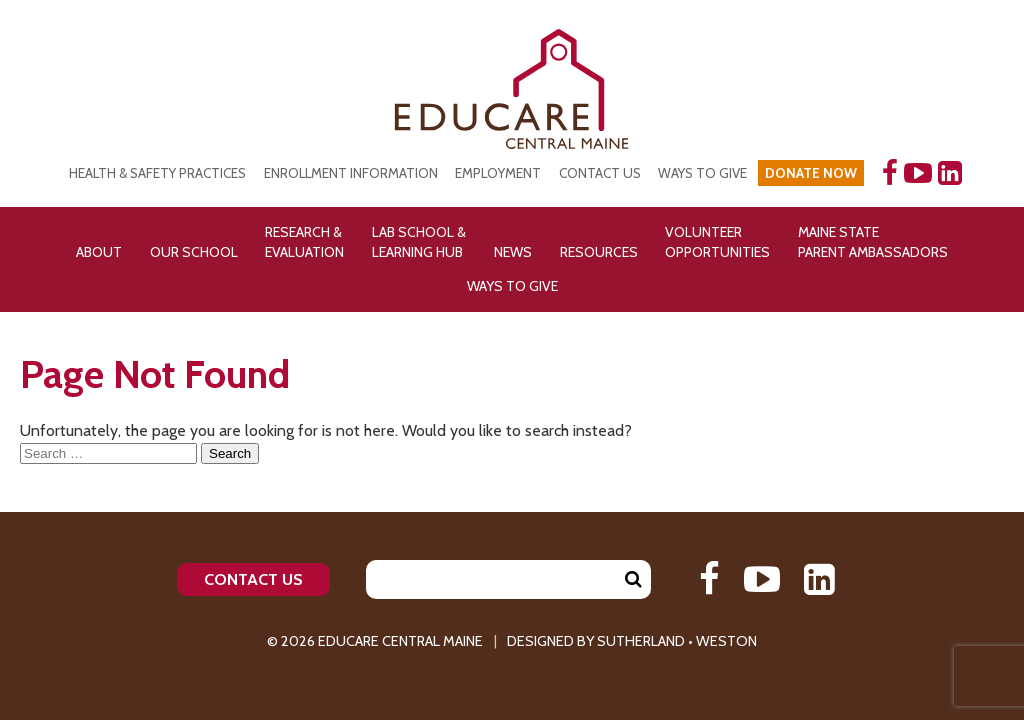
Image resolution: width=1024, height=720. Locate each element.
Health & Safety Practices (157, 173)
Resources (599, 252)
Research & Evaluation (304, 242)
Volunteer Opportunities (717, 242)
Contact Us (600, 173)
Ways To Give (512, 286)
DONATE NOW (811, 173)
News (513, 252)
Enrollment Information (351, 173)
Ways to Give (702, 173)
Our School (194, 252)
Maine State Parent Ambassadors (873, 242)
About (99, 252)
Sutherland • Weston (677, 641)
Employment (498, 173)
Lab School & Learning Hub (419, 242)
